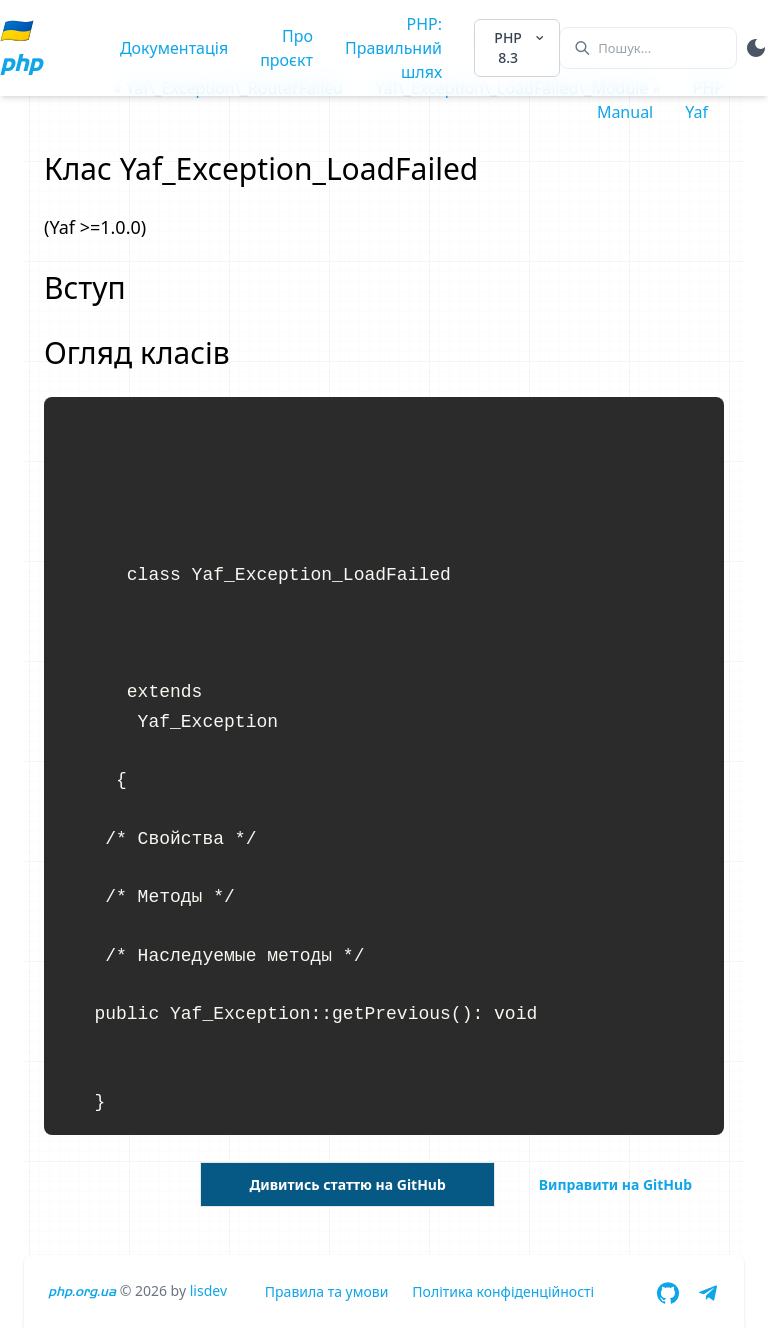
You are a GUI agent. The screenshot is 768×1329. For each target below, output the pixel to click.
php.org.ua (82, 1291)
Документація (174, 48)
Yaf (696, 112)
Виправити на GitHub (615, 1184)
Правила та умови (327, 1291)
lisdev (208, 1290)
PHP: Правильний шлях (393, 48)
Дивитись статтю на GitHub (347, 1184)
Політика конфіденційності (503, 1291)
